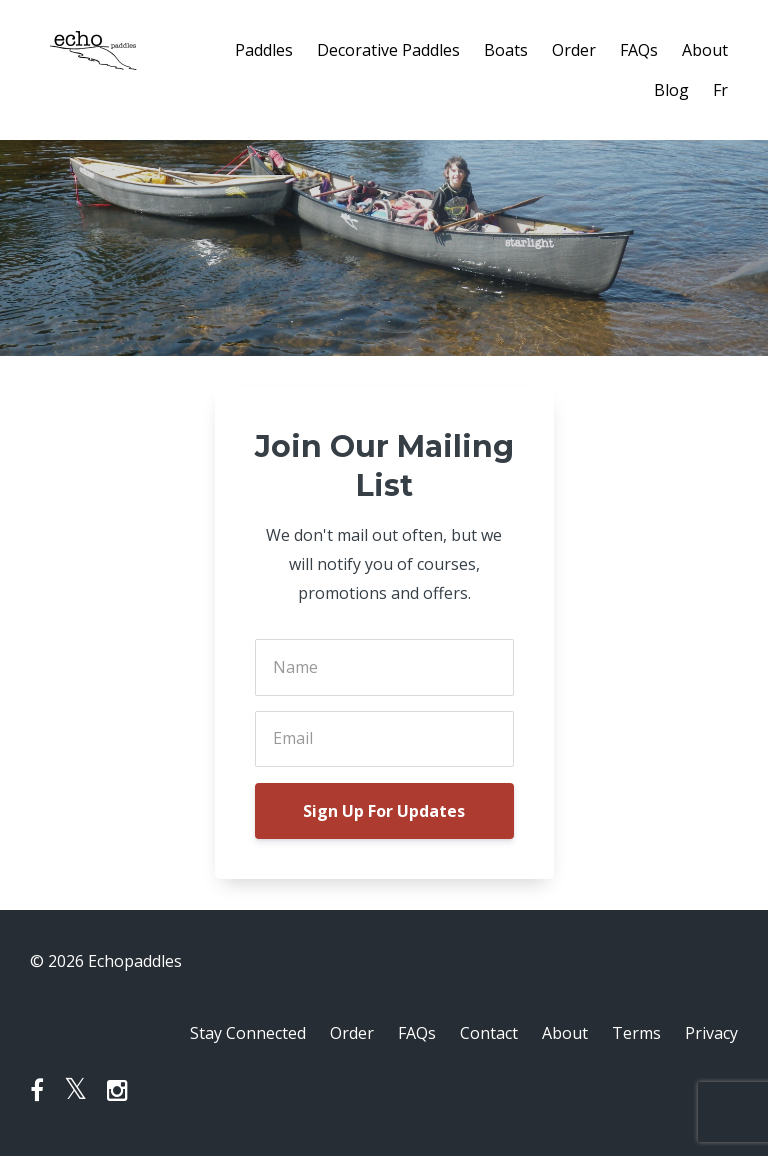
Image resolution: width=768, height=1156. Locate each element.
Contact (489, 1033)
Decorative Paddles (388, 50)
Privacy (711, 1033)
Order (574, 50)
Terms (636, 1033)
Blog (671, 90)
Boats (506, 50)
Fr (720, 90)
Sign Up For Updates (384, 811)
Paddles (264, 50)
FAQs (639, 50)
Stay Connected (248, 1033)
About (705, 50)
